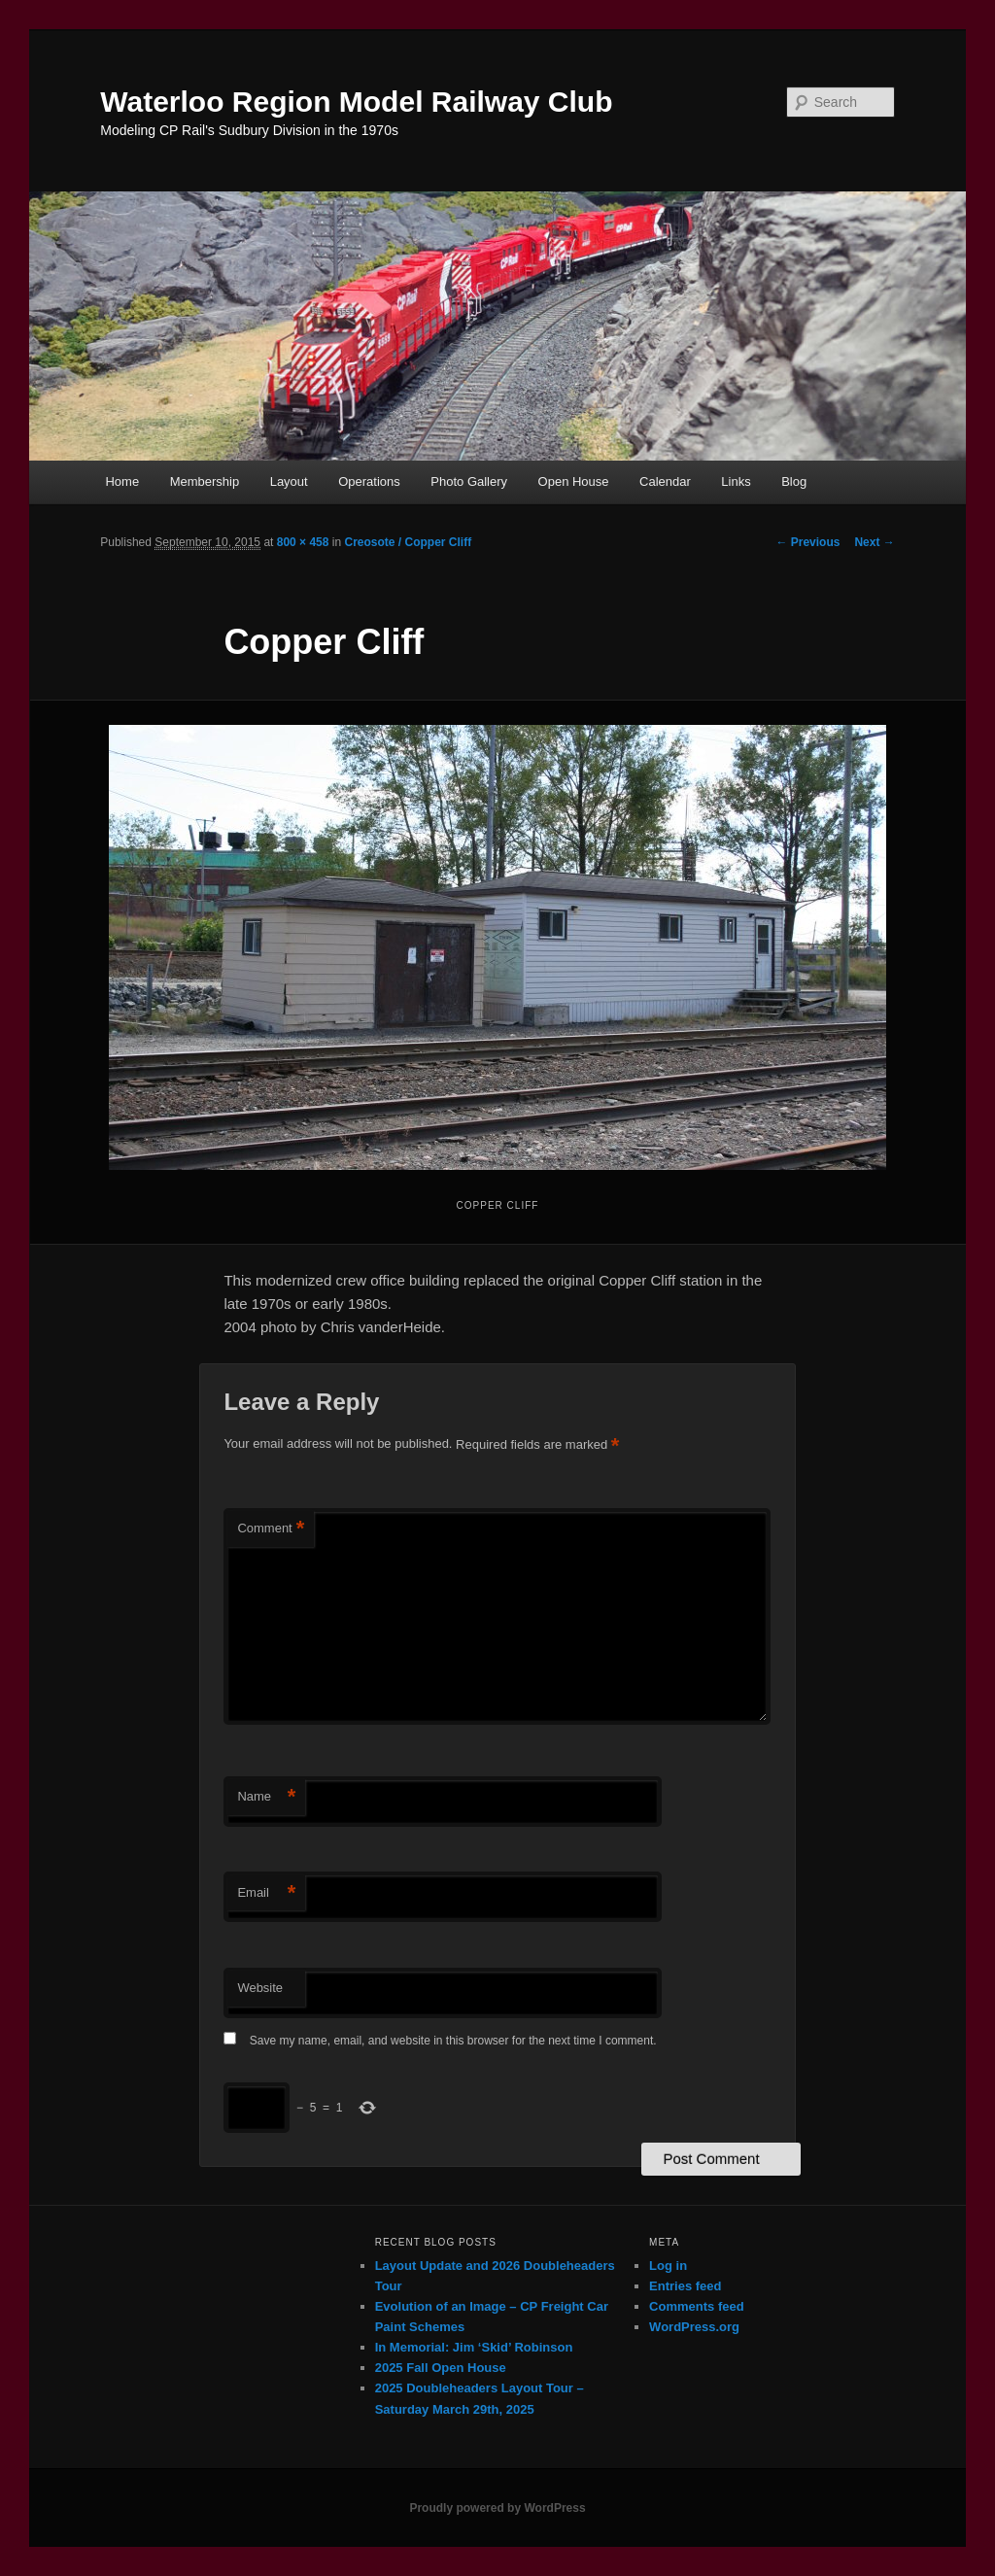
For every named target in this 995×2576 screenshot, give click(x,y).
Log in (668, 2265)
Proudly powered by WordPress (497, 2508)
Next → (874, 542)
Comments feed (696, 2306)
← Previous (807, 542)
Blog (793, 481)
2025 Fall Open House (440, 2367)
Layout (289, 481)
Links (735, 481)
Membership (205, 481)
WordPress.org (694, 2326)
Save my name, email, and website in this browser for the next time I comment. (453, 2040)
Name (266, 1797)
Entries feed (685, 2286)
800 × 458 (303, 542)
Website (260, 1987)
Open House (573, 481)
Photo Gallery (468, 481)
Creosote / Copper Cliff (407, 542)
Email (266, 1893)
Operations (369, 481)
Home (122, 481)
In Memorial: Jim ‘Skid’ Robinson (474, 2347)
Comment (270, 1529)
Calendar (665, 481)
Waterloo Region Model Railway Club (356, 102)
